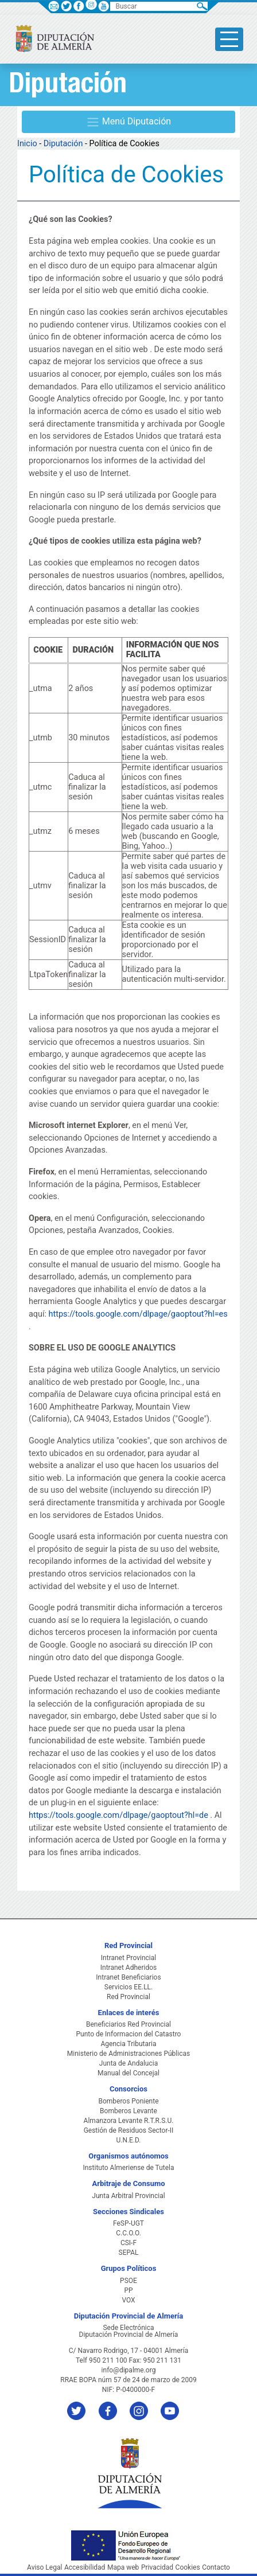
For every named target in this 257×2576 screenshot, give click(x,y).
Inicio (27, 144)
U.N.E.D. (128, 2140)
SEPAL (129, 2252)
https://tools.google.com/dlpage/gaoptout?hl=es (138, 1314)
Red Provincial (128, 1996)
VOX (128, 2300)
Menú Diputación (128, 122)
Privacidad (157, 2567)
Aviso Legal (44, 2567)
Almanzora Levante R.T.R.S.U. (129, 2120)
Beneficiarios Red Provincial (128, 2024)
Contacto (216, 2567)
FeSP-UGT (128, 2223)
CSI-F (128, 2242)
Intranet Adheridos (128, 1967)
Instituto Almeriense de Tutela (128, 2167)
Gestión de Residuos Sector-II (129, 2130)
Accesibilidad (84, 2567)
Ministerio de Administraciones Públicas (128, 2053)
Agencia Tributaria (128, 2043)
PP (128, 2290)
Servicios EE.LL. (128, 1987)
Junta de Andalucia (128, 2063)
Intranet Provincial (128, 1957)
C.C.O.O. (128, 2233)
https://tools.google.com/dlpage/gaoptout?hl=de (118, 1815)
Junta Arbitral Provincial (128, 2195)
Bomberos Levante (128, 2110)
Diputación (63, 144)
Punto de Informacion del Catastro (128, 2034)
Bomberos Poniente (128, 2101)
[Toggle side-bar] (229, 39)
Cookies (188, 2567)
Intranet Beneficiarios (128, 1977)
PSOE (128, 2280)
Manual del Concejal (128, 2073)
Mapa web (123, 2567)
